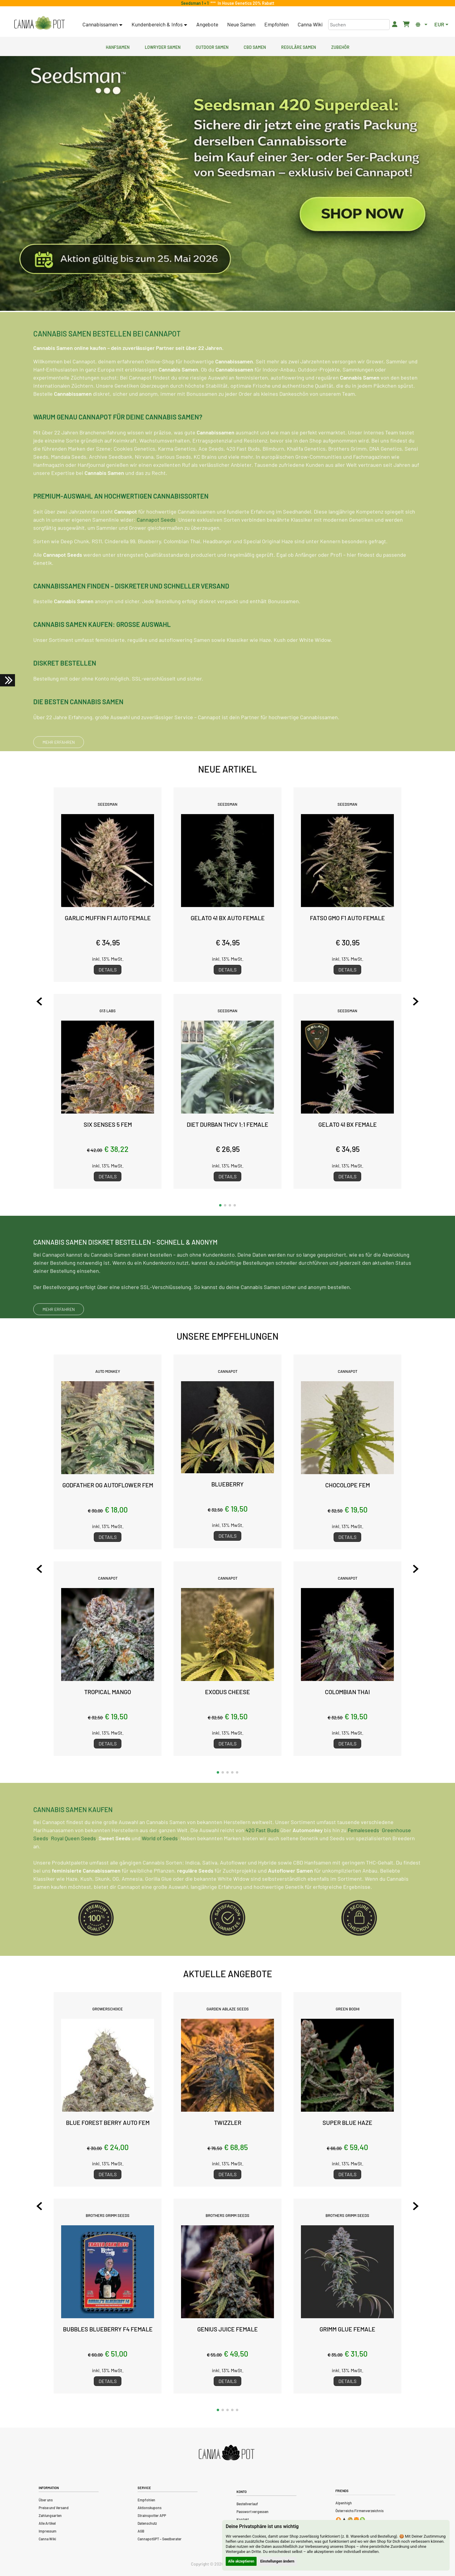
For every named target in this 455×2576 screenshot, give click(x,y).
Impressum (47, 2531)
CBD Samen (255, 46)
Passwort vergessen (252, 2511)
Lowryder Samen (162, 46)
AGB (141, 2531)
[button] (220, 1205)
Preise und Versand (54, 2507)
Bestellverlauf (247, 2504)
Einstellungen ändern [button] (277, 2561)
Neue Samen (241, 24)
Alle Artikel (47, 2523)
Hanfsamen (117, 46)
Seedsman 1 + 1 (195, 3)
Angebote (207, 24)
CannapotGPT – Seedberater (160, 2539)
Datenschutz (147, 2523)
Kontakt (242, 2519)
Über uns (46, 2500)
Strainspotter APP (152, 2515)
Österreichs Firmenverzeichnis (359, 2510)
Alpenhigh (343, 2503)
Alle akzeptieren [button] (241, 2561)
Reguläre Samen (298, 46)
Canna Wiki (310, 24)
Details (108, 969)
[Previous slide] (43, 1001)
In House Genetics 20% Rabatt (245, 3)
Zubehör (340, 46)
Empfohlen (276, 24)
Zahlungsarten (50, 2515)
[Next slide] (412, 1001)
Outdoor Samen (212, 46)
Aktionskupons (150, 2507)
